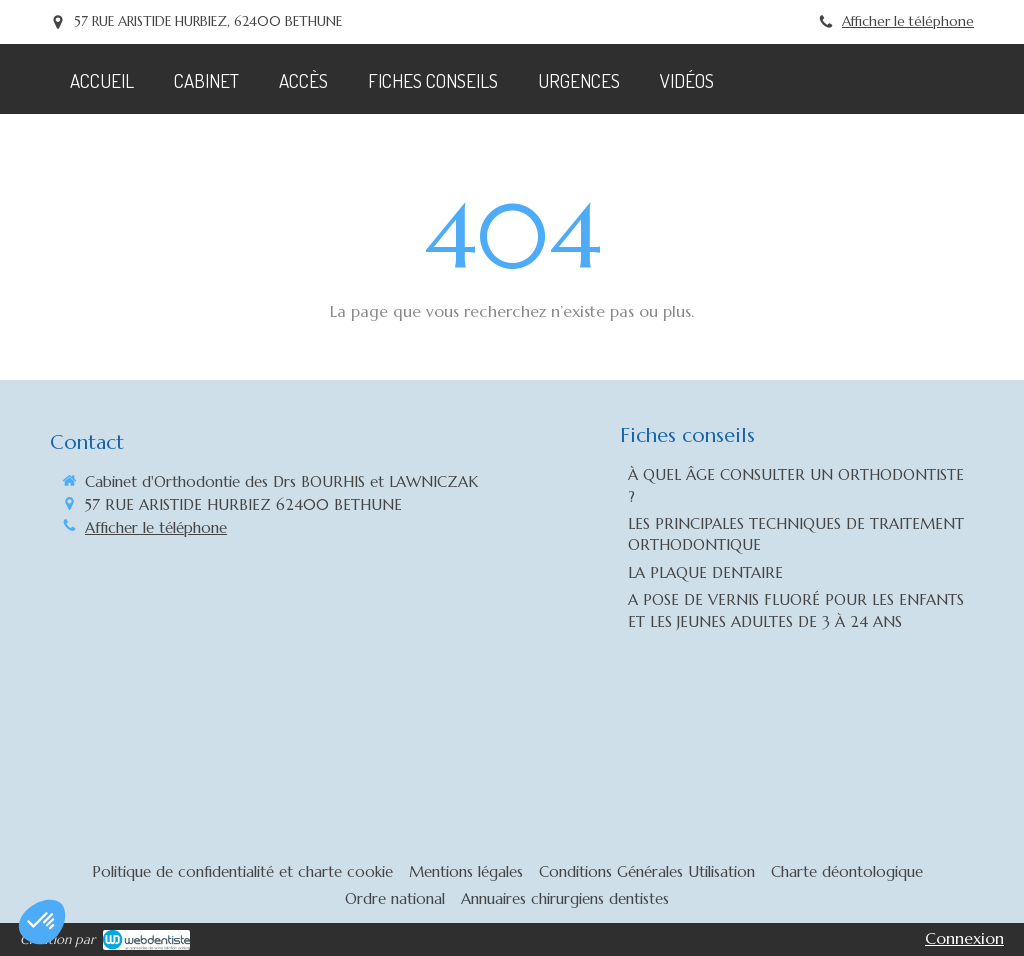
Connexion (964, 938)
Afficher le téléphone (908, 21)
